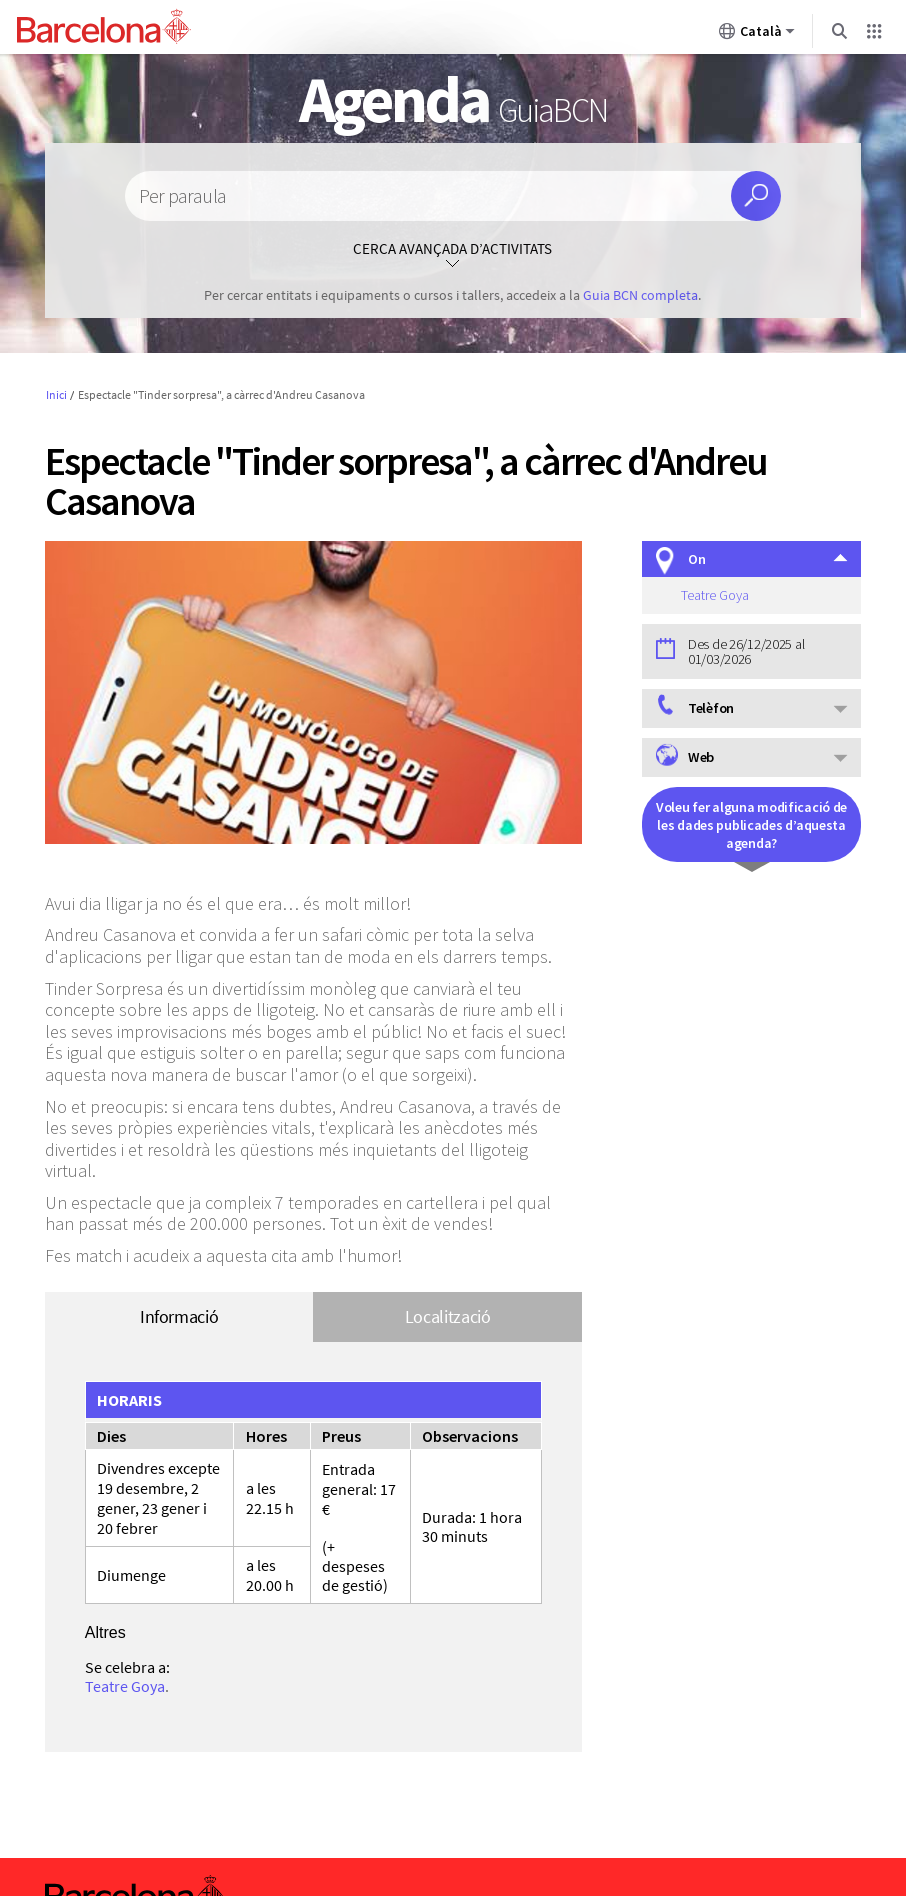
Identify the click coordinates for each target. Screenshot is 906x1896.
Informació (179, 1316)
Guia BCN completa (640, 295)
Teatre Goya (125, 1686)
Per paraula (182, 196)
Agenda (452, 99)
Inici (56, 394)
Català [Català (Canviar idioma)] (757, 35)
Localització (448, 1316)
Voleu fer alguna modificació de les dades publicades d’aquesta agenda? (751, 825)
